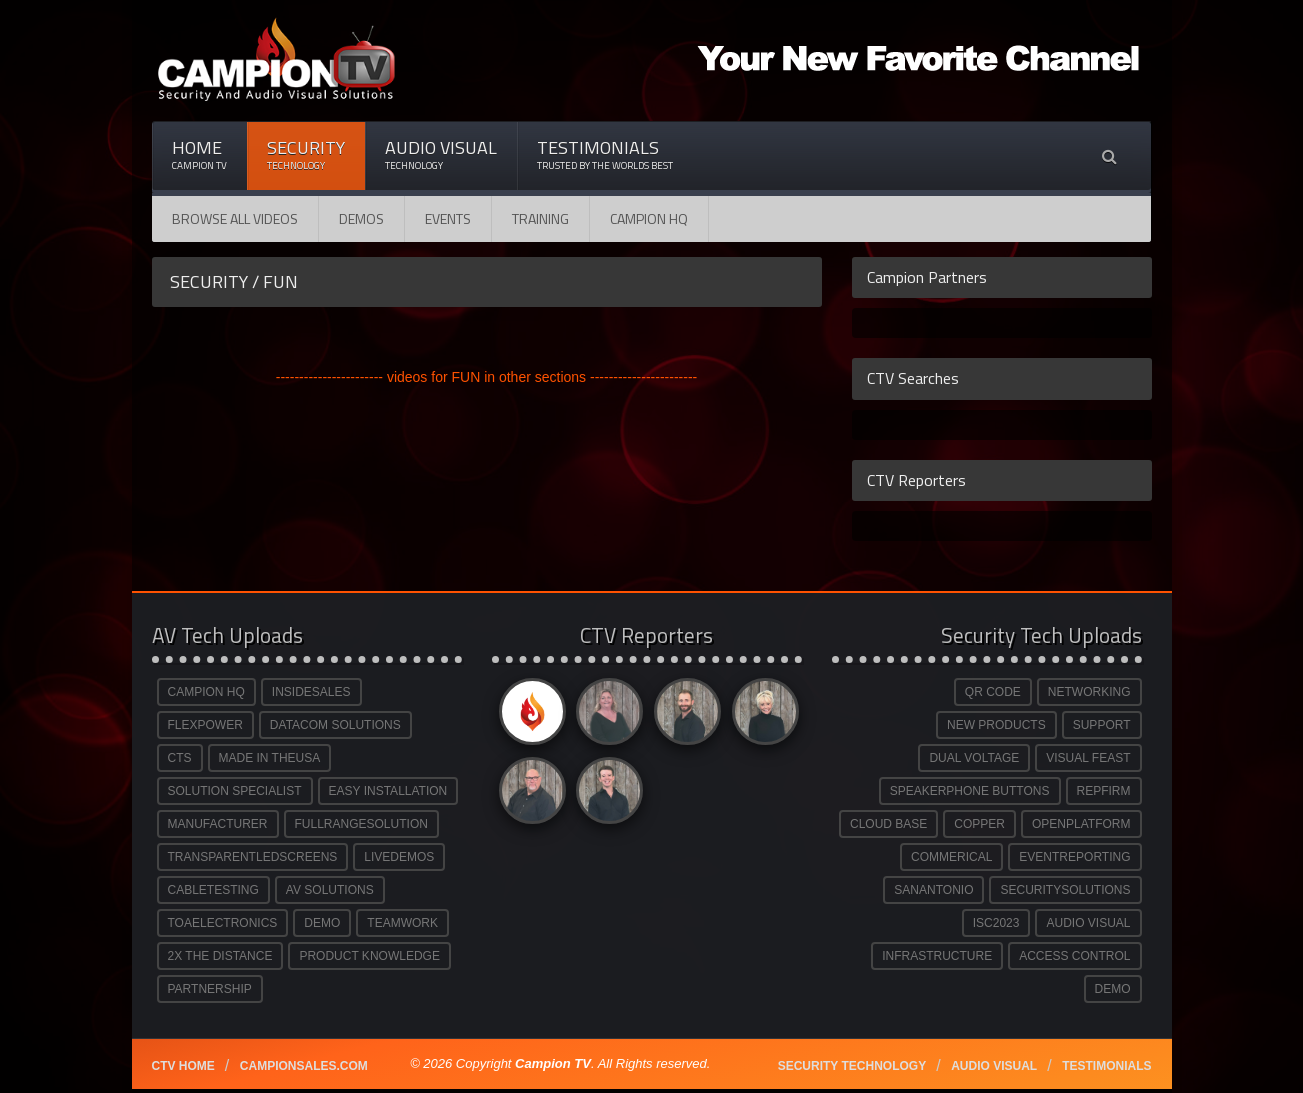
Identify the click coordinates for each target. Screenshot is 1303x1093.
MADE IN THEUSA (270, 758)
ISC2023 (996, 923)
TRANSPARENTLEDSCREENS (253, 857)
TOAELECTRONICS (223, 923)
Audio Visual (441, 154)
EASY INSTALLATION (388, 791)
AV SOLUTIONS (330, 890)
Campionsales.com (304, 1066)
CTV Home (183, 1066)
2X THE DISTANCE (220, 956)
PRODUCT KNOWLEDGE (369, 956)
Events (448, 218)
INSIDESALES (311, 692)
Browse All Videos (235, 218)
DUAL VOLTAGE (974, 758)
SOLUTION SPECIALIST (235, 791)
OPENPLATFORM (1081, 824)
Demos (361, 218)
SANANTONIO (933, 890)
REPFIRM (1104, 791)
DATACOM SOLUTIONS (335, 725)
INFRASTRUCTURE (937, 956)
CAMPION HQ (649, 218)
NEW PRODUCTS (996, 725)
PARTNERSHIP (210, 989)
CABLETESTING (213, 890)
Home (199, 154)
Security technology (852, 1066)
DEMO (322, 923)
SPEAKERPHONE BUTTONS (970, 791)
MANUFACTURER (218, 824)
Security (306, 154)
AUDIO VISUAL (1088, 923)
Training (540, 218)
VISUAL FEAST (1088, 758)
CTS (180, 758)
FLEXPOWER (205, 725)
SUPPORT (1102, 725)
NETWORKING (1089, 692)
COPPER (979, 824)
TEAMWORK (402, 923)
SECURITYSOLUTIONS (1065, 890)
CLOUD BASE (888, 824)
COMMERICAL (951, 857)
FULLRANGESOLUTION (361, 824)
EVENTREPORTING (1074, 857)
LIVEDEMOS (399, 857)
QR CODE (993, 692)
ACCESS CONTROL (1074, 956)
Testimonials (605, 154)
